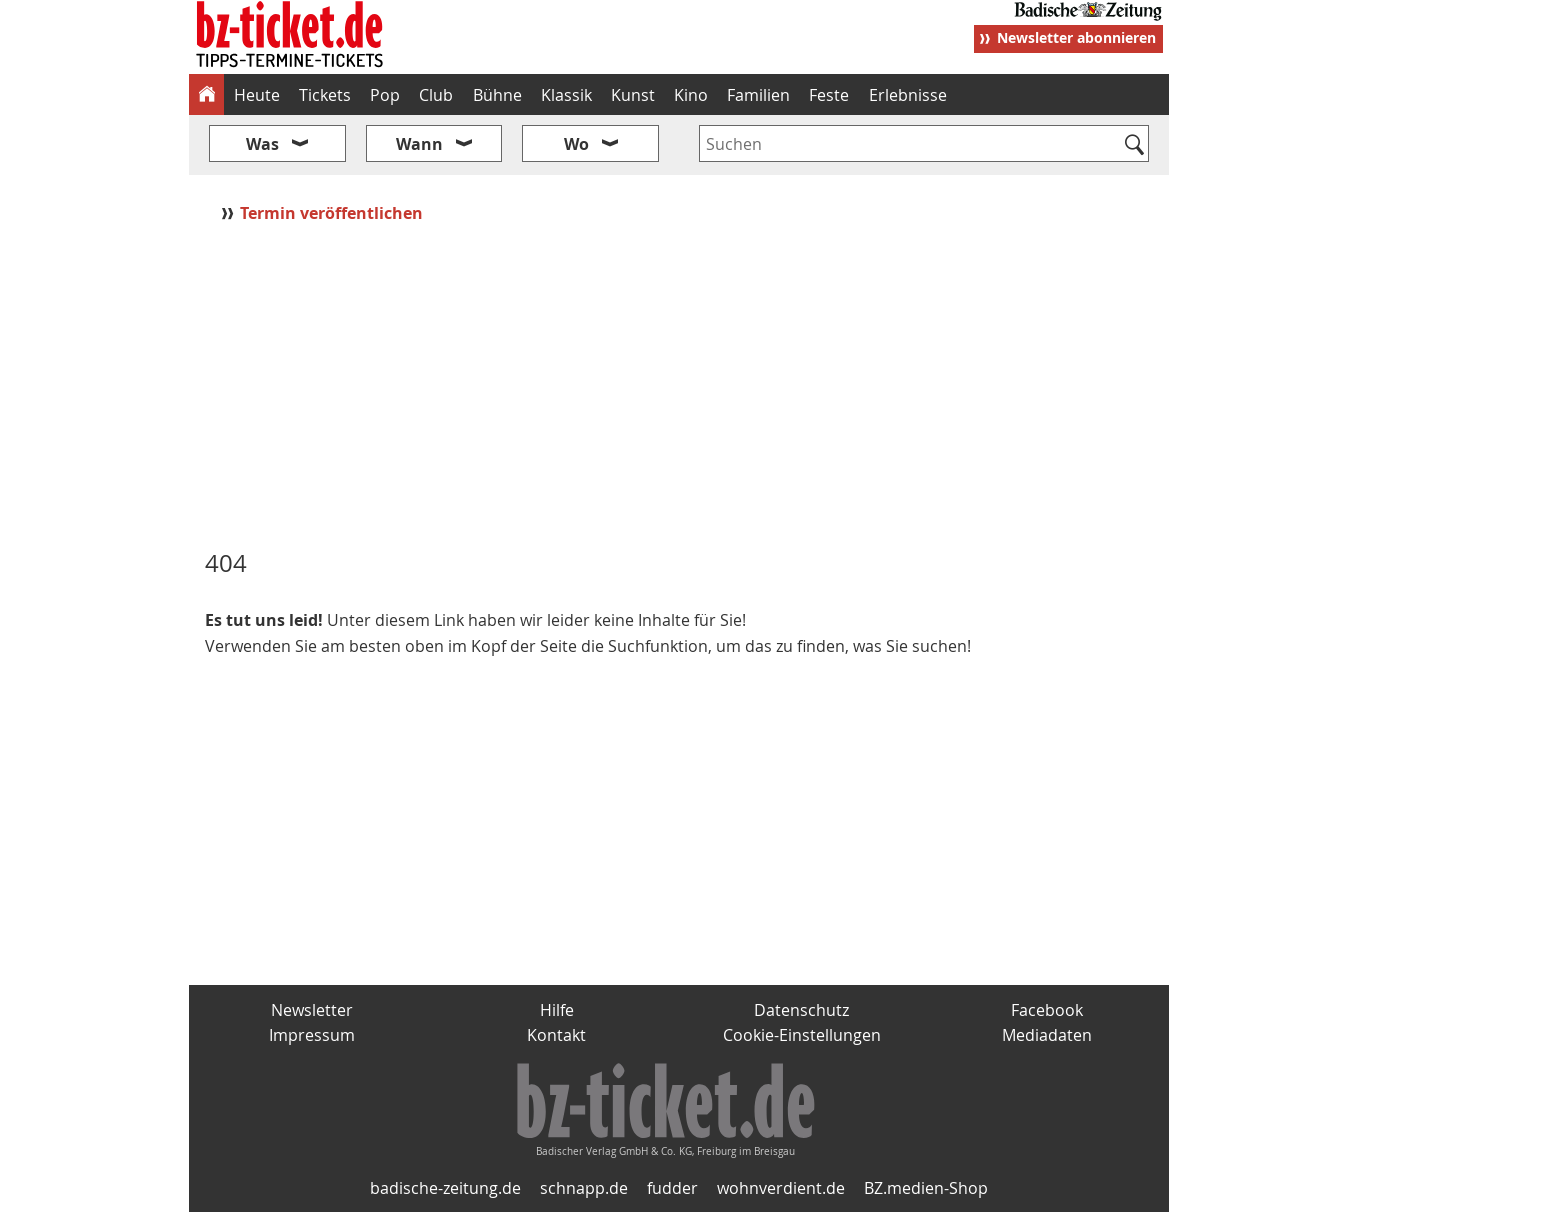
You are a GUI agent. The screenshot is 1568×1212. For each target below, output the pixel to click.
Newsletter (312, 1010)
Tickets (325, 95)
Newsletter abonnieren (1076, 37)
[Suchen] (1134, 146)
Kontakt (556, 1035)
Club (436, 95)
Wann (419, 144)
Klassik (566, 95)
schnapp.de (584, 1188)
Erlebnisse (908, 95)
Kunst (633, 95)
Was (262, 144)
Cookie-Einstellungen (802, 1035)
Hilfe (557, 1010)
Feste (829, 95)
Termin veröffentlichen (333, 213)
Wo (576, 144)
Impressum (312, 1035)
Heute (257, 95)
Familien (758, 95)
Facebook (1047, 1010)
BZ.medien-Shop (926, 1188)
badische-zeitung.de (445, 1188)
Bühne (497, 95)
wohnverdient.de (781, 1188)
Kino (691, 95)
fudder (672, 1188)
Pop (385, 95)
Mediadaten (1047, 1035)
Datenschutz (801, 1010)
